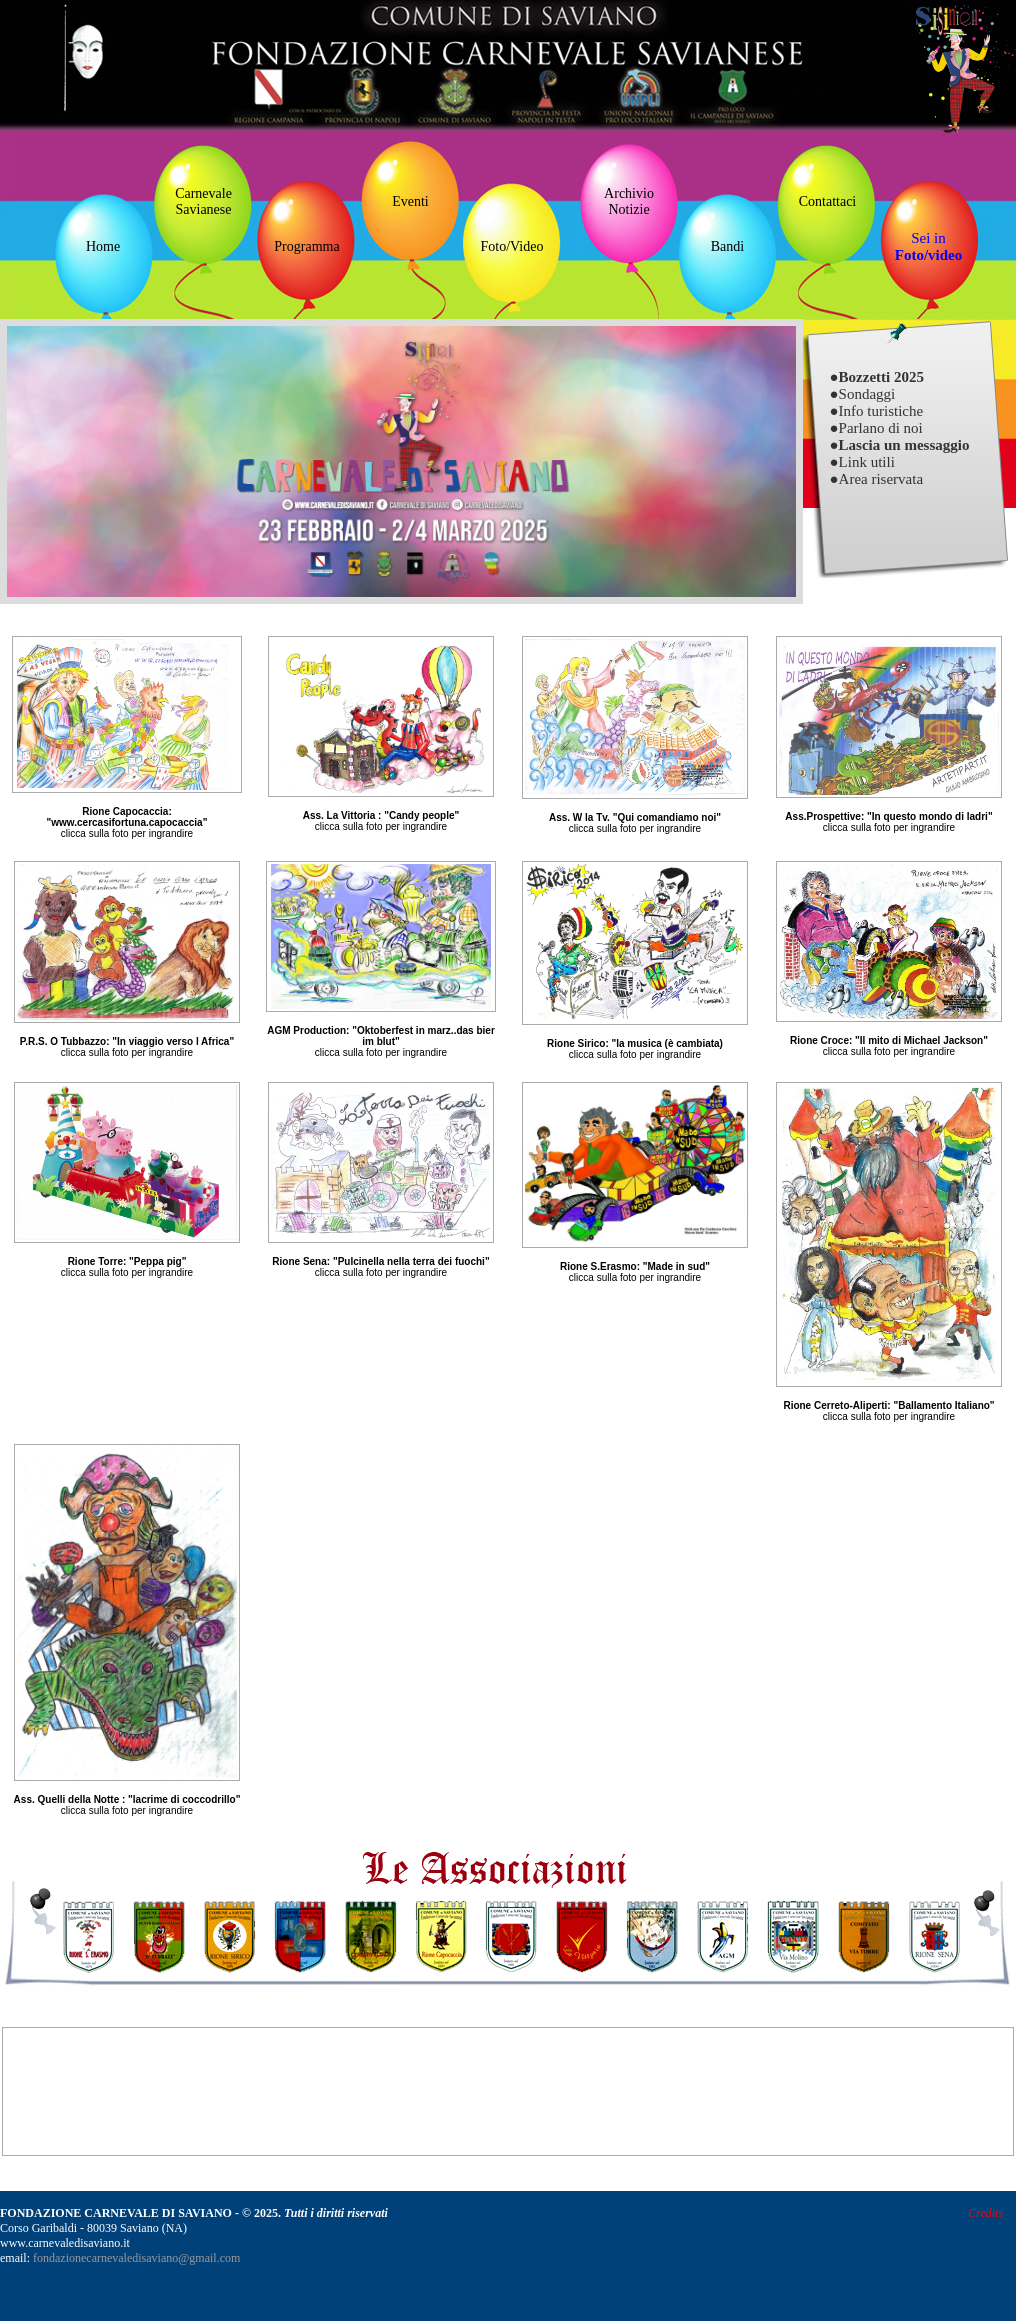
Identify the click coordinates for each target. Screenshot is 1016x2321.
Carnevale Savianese (203, 201)
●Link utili (862, 462)
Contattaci (828, 201)
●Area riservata (877, 479)
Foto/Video (512, 246)
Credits (985, 2213)
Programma (306, 246)
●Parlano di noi (876, 428)
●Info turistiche (877, 411)
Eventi (410, 201)
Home (103, 246)
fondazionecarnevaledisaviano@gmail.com (136, 2258)
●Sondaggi (863, 394)
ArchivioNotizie (629, 201)
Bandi (727, 246)
